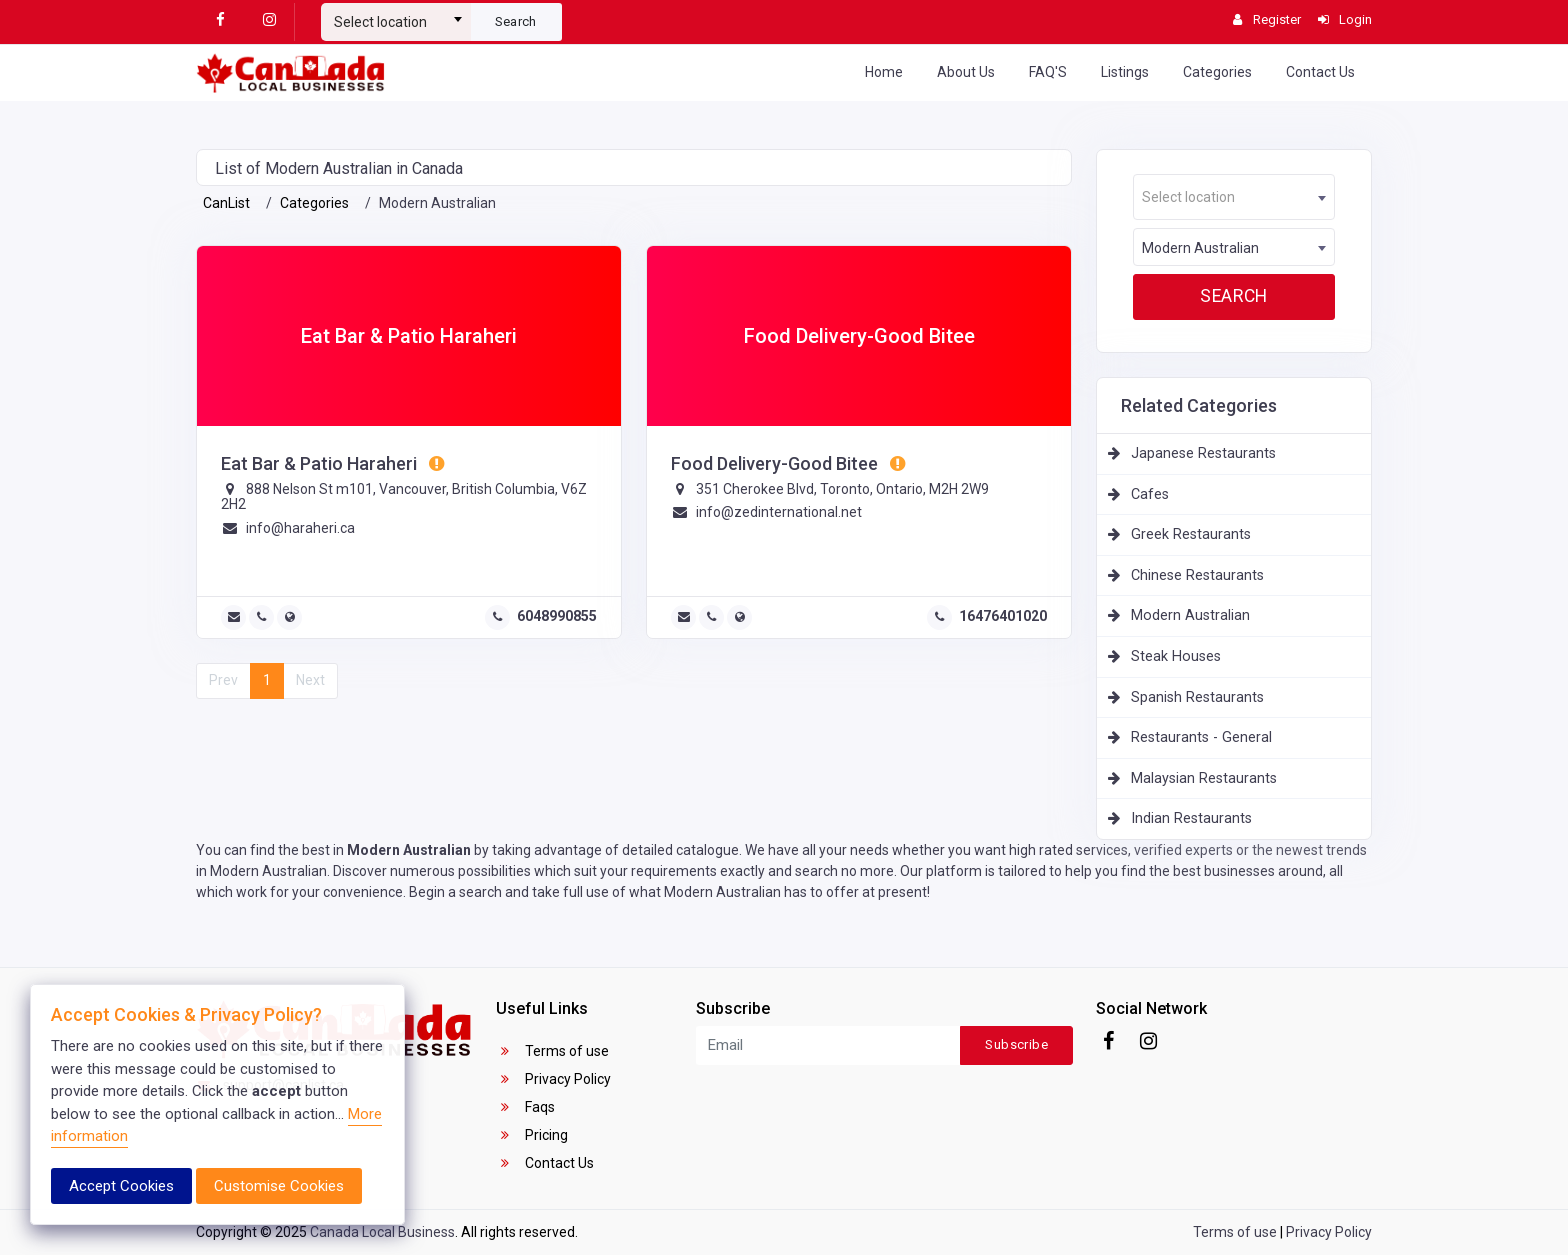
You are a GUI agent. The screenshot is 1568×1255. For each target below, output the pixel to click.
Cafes (1150, 494)
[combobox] (396, 14)
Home (884, 72)
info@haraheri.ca (300, 528)
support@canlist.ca (270, 1085)
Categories (1217, 72)
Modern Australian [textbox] (1200, 248)
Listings (1125, 72)
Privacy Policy (553, 1079)
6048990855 (557, 616)
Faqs (525, 1107)
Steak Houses (1176, 656)
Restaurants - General (1201, 737)
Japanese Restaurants (1203, 453)
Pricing (532, 1135)
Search (516, 21)
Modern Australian (1190, 615)
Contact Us (1320, 72)
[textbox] (396, 22)
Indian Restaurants (1191, 818)
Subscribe (1016, 1044)
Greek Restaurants (1191, 534)
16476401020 (1003, 616)
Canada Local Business (382, 1232)
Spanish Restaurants (1197, 697)
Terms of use (552, 1051)
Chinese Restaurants (1197, 575)
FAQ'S (1048, 72)
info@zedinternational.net (779, 512)
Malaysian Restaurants (1204, 778)
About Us (966, 72)
